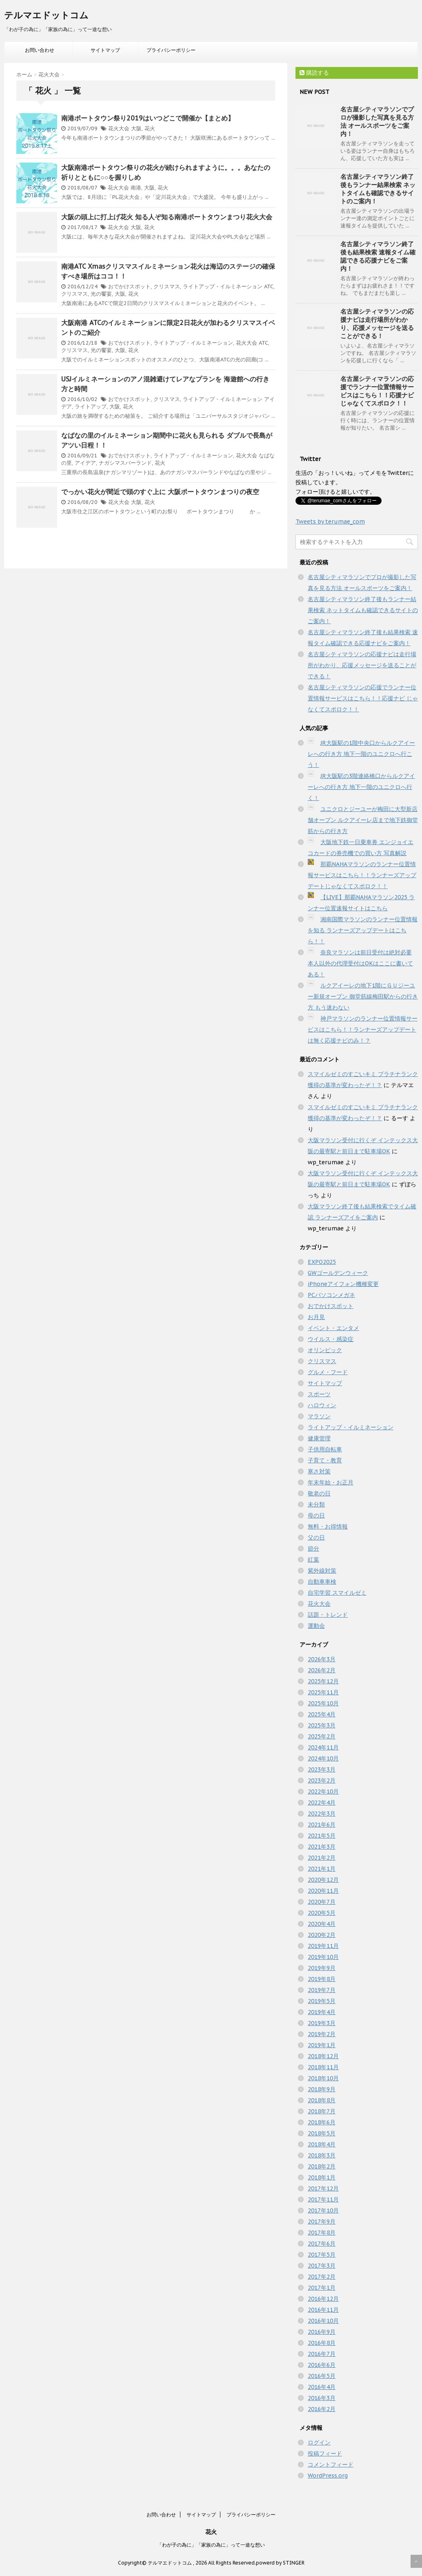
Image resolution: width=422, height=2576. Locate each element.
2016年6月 (321, 2365)
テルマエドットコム (46, 15)
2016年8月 (321, 2342)
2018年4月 (321, 2144)
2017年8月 (321, 2232)
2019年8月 (321, 1979)
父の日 (316, 1537)
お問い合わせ (39, 50)
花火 (149, 128)
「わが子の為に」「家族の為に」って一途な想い (211, 2545)
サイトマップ (105, 50)
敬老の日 (319, 1493)
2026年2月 (321, 1670)
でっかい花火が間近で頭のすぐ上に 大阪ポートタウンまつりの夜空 (160, 492)
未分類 (316, 1504)
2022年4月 (321, 1802)
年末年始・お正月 (330, 1482)
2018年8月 (321, 2100)
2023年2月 (321, 1780)
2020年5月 (321, 1912)
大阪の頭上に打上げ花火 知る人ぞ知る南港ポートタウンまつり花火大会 (166, 217)
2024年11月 (323, 1747)
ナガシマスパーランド (125, 462)
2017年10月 (323, 2210)
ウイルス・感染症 (330, 1339)
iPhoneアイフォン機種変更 (343, 1284)
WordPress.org (328, 2475)
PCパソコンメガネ (331, 1295)
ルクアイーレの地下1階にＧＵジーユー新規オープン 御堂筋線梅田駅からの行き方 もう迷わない (363, 996)
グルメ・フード (328, 1372)
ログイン (319, 2442)
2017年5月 (321, 2254)
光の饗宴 (101, 293)
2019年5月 (321, 2001)
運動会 (316, 1625)
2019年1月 (321, 2045)
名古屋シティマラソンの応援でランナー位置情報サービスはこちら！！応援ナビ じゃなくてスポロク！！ (377, 391)
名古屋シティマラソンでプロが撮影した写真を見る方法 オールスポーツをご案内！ (377, 121)
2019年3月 (321, 2023)
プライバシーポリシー (171, 50)
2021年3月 (321, 1846)
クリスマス (166, 286)
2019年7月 (321, 1990)
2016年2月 (321, 2409)
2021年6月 (321, 1824)
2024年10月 (323, 1758)
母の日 (316, 1515)
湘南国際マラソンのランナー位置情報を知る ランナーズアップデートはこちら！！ (363, 930)
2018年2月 (321, 2166)
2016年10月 (323, 2320)
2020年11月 (323, 1890)
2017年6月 (321, 2243)
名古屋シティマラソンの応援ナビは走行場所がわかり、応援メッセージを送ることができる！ (377, 324)
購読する (314, 72)
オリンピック (325, 1350)
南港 (136, 187)
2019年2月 (321, 2034)
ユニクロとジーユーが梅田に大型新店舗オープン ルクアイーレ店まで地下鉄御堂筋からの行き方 (363, 820)
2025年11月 (323, 1692)
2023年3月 (321, 1769)
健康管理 (319, 1438)
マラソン (319, 1416)
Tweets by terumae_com (330, 521)
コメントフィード (330, 2464)
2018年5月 (321, 2133)
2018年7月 (321, 2111)
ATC (268, 286)
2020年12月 (323, 1879)
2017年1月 (321, 2287)
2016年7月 (321, 2354)
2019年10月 (323, 1957)
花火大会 (118, 128)
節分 (313, 1548)
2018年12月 (323, 2056)
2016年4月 (321, 2387)
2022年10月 (323, 1791)
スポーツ (319, 1394)
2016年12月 (323, 2298)
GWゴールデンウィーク (338, 1273)
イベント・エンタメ (333, 1328)
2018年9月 (321, 2089)
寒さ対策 (319, 1471)
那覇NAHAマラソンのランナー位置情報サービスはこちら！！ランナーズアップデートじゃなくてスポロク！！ (362, 875)
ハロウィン (322, 1405)
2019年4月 (321, 2012)
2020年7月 (321, 1901)
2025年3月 (321, 1725)
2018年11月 (323, 2067)
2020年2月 (321, 1935)
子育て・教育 (325, 1460)
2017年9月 (321, 2221)
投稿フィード (325, 2453)
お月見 (316, 1317)
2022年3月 (321, 1813)
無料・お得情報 (328, 1526)
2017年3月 (321, 2265)
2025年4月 (321, 1714)
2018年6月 (321, 2122)
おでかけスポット (129, 286)
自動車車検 (322, 1581)
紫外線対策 (322, 1570)
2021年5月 (321, 1835)
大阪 (136, 128)
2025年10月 (323, 1703)
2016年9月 (321, 2331)
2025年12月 (323, 1681)
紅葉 (313, 1559)
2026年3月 (321, 1659)
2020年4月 (321, 1924)
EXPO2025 (322, 1262)
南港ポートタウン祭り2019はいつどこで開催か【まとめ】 (147, 118)
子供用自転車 (325, 1449)
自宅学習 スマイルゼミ (337, 1592)
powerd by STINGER (280, 2563)
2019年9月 (321, 1968)
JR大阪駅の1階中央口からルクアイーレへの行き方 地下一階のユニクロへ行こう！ (361, 754)
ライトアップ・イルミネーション (222, 286)
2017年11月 (323, 2199)
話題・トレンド (328, 1614)
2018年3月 (321, 2155)
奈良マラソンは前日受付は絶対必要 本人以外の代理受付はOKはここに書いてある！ (360, 963)
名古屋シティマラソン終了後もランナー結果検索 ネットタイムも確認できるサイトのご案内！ (377, 189)
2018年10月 (323, 2078)
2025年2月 (321, 1736)
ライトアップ (91, 406)
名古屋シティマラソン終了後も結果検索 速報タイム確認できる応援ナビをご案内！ (377, 256)
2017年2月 (321, 2276)
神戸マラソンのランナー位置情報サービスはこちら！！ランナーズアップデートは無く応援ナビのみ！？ (363, 1029)
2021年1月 (321, 1868)
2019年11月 (323, 1946)
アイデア (85, 462)
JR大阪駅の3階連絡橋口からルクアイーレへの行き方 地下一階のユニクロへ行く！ (361, 787)
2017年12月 (323, 2188)
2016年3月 (321, 2398)
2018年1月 (321, 2177)
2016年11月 (323, 2309)
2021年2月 (321, 1857)
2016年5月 (321, 2376)
